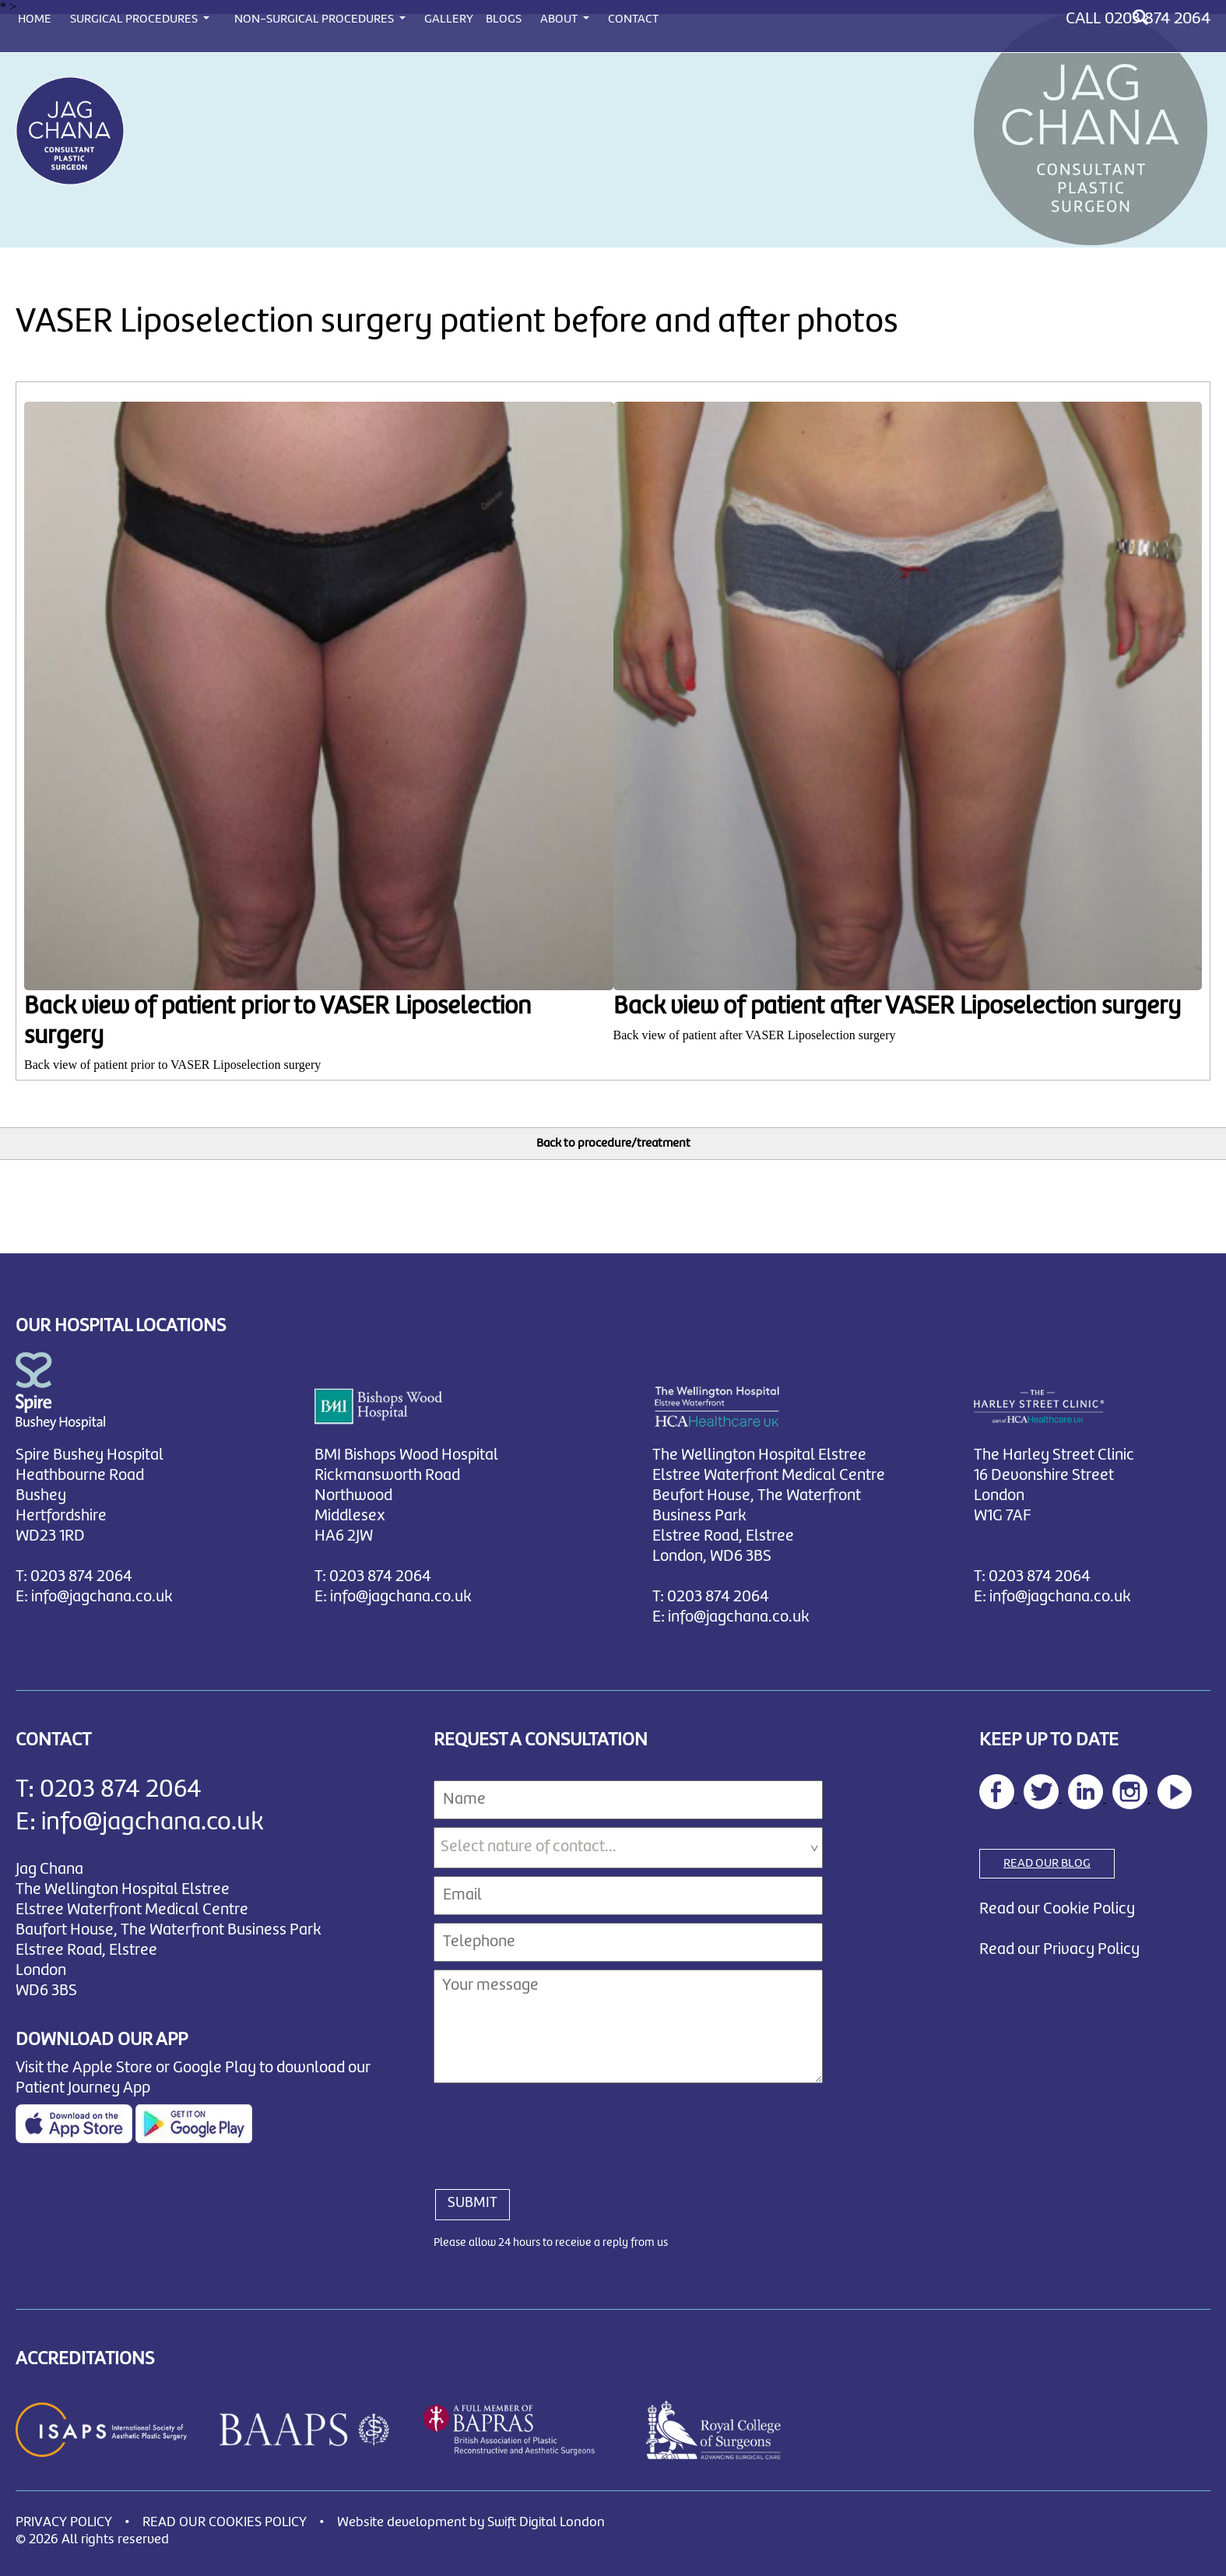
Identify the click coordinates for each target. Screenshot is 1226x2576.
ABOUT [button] (560, 19)
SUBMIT (472, 2202)
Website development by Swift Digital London (471, 2521)
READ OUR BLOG (1047, 1862)
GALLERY (448, 19)
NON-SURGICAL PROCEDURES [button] (315, 19)
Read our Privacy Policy (1059, 1948)
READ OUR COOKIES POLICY (224, 2521)
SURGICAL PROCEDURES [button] (135, 19)
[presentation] (552, 2126)
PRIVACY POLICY (64, 2521)
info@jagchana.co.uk (102, 1595)
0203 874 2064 (1157, 18)
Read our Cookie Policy (1057, 1907)
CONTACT (633, 19)
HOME (34, 19)
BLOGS (504, 19)
